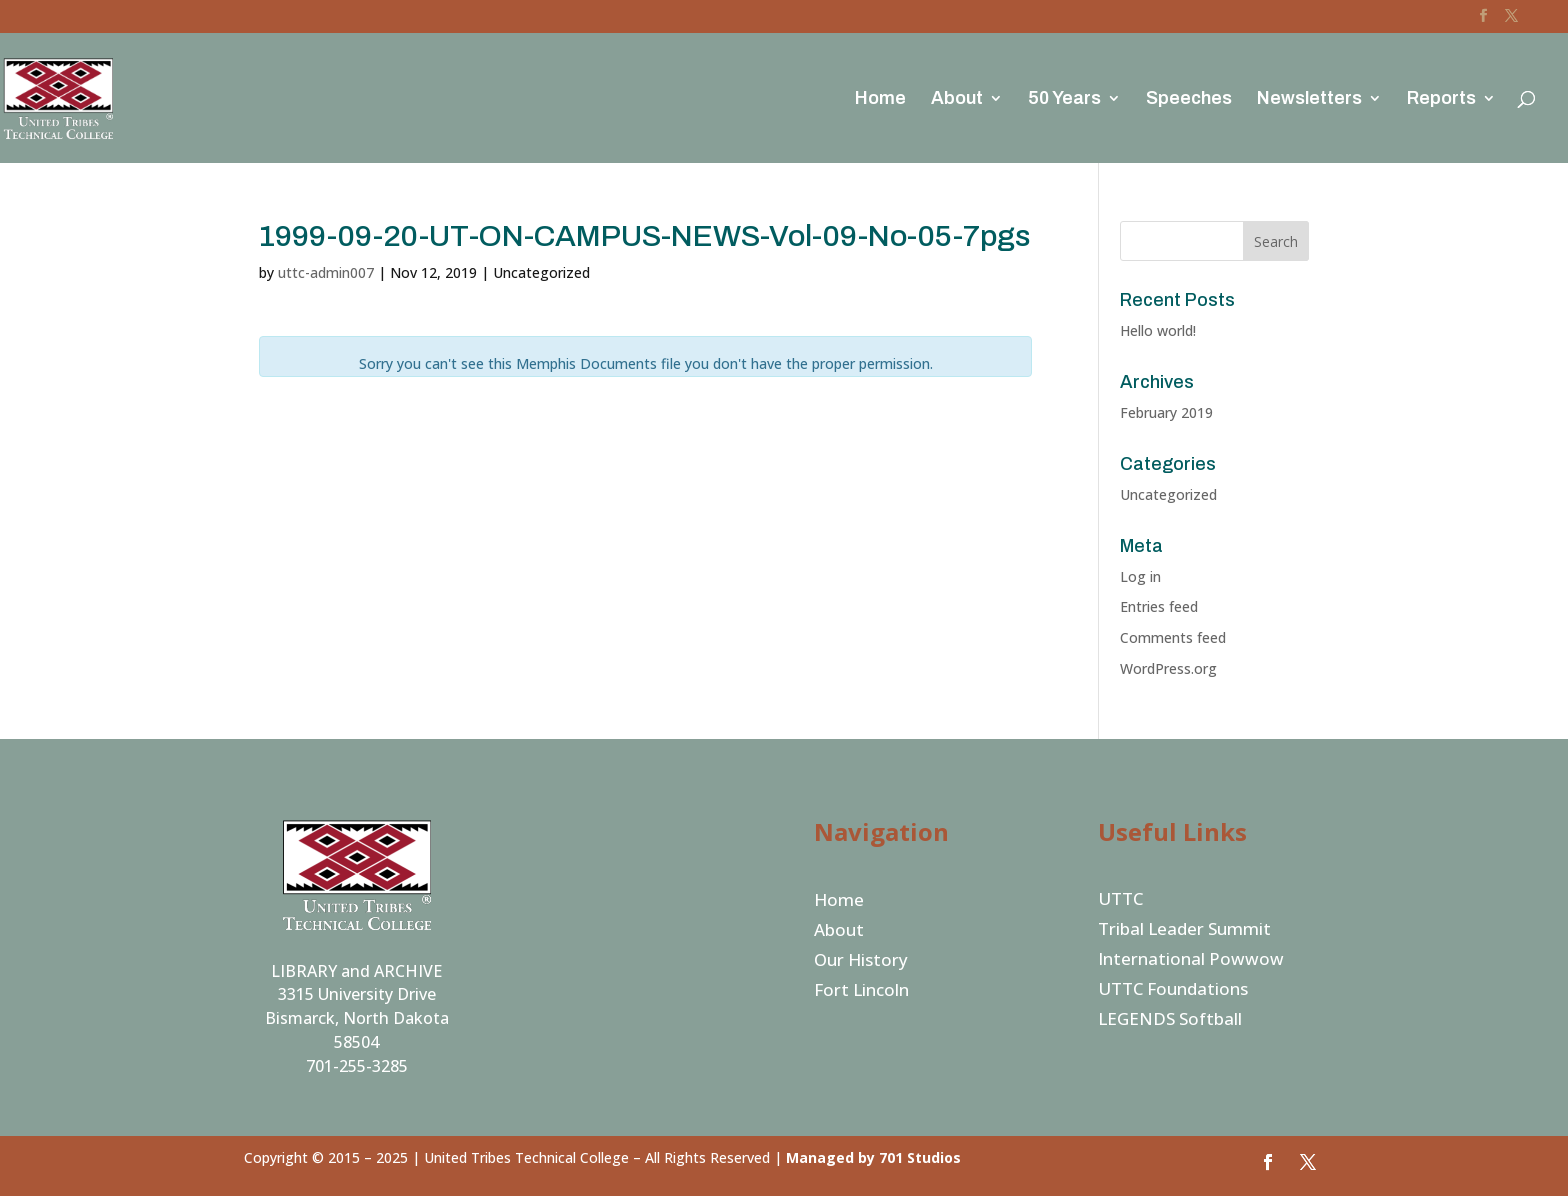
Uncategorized (1168, 494)
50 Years (1064, 99)
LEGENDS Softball (1170, 1021)
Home (880, 99)
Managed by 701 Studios (873, 1157)
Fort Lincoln (861, 992)
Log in (1140, 576)
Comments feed (1173, 637)
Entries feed (1159, 606)
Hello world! (1158, 330)
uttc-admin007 (326, 272)
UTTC (1120, 901)
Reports (1441, 99)
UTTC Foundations (1173, 991)
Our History (861, 962)
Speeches (1189, 99)
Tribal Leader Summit (1184, 931)
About (957, 99)
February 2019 (1166, 412)
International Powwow (1191, 961)
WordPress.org (1168, 668)
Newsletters (1309, 99)
